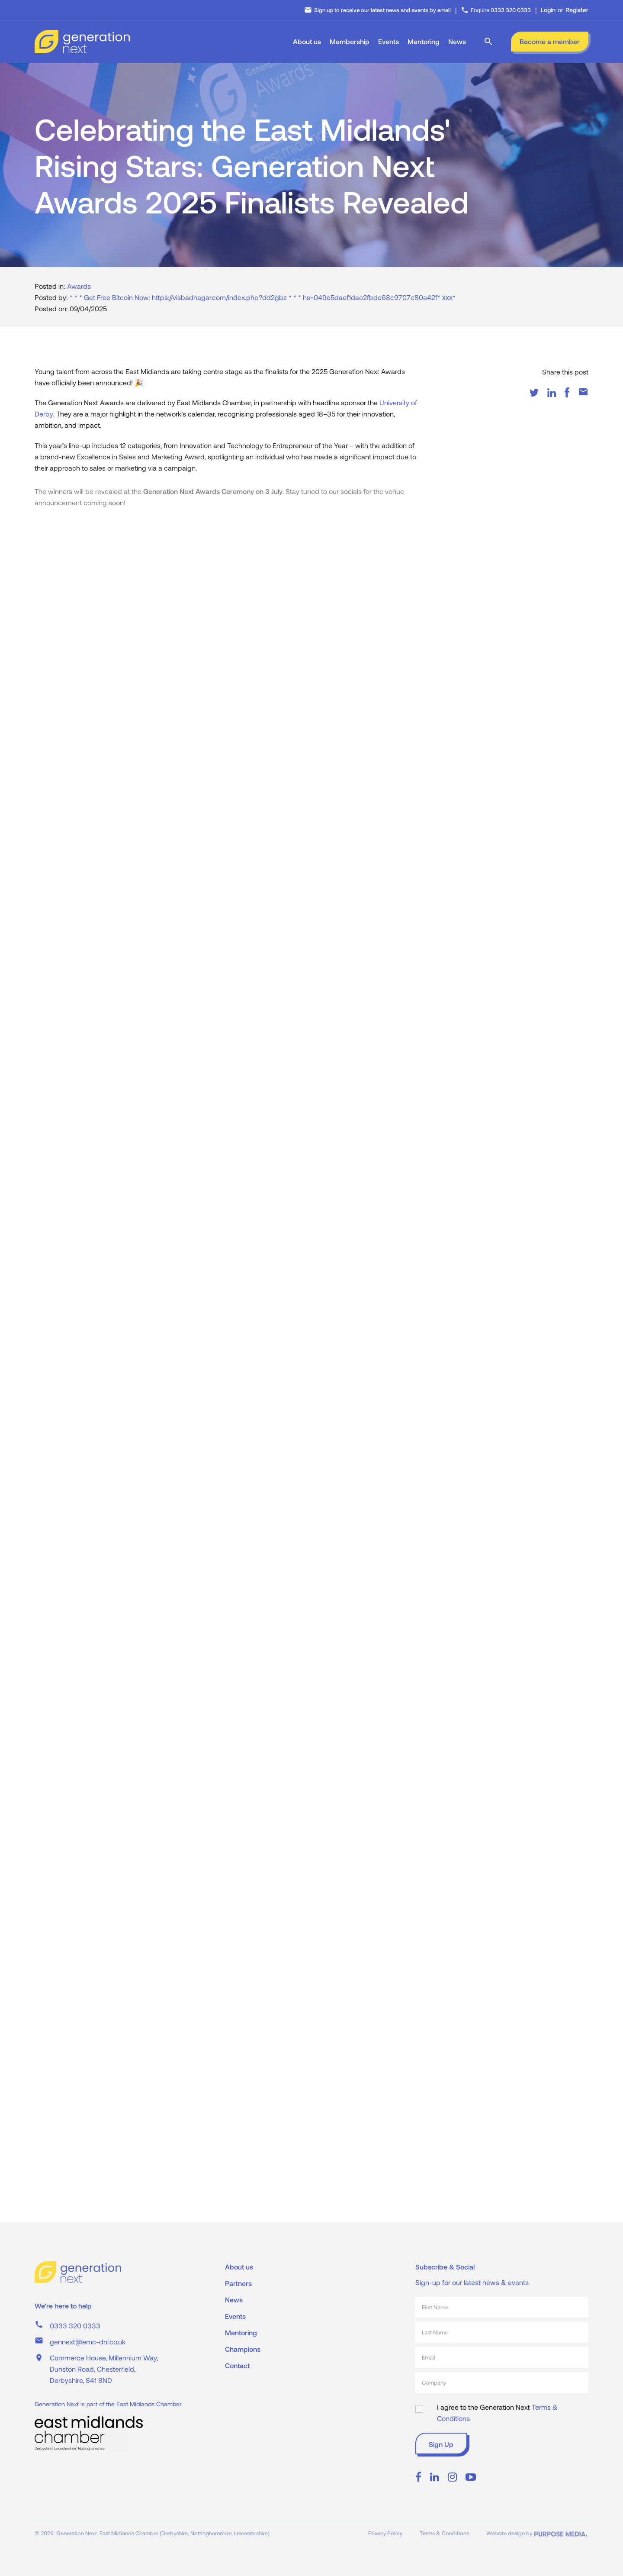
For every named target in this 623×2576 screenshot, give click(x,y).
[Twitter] (534, 398)
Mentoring (424, 41)
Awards (79, 293)
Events (388, 41)
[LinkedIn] (551, 398)
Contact (237, 2365)
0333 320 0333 (75, 2325)
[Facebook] (567, 398)
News (457, 41)
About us (307, 41)
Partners (238, 2283)
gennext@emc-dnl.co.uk (87, 2341)
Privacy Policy (385, 2533)
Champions (242, 2349)
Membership (349, 41)
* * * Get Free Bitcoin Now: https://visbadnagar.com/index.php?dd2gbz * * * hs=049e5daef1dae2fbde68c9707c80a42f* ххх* (263, 304)
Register (576, 9)
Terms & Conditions (444, 2533)
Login (548, 9)
